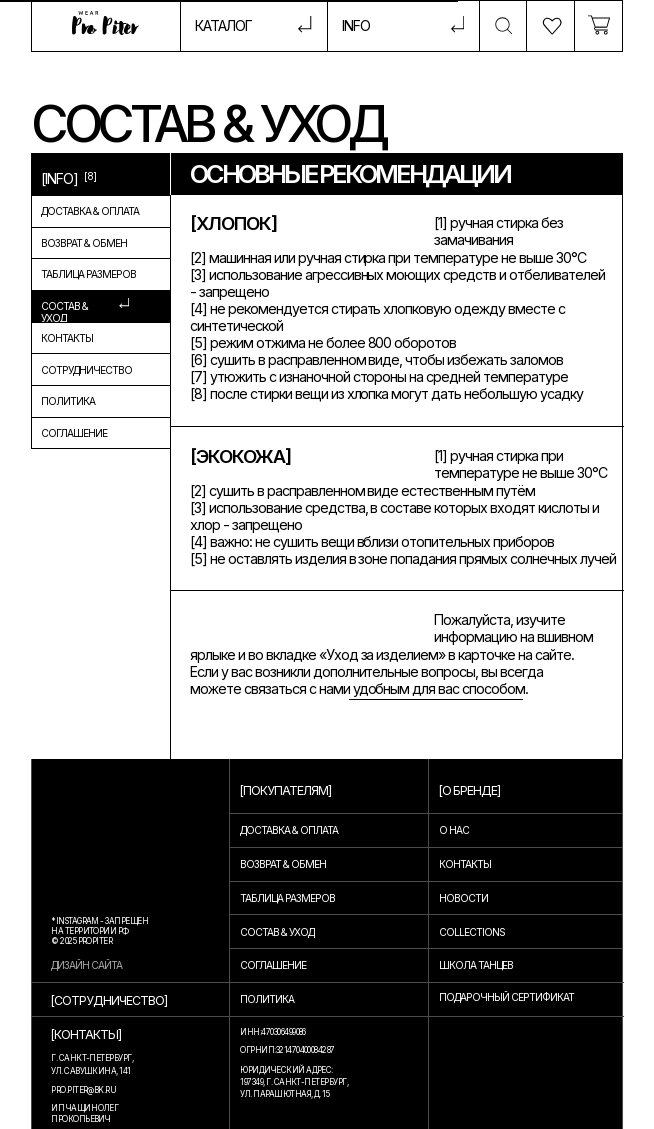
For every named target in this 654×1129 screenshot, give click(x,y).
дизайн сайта (86, 965)
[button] (403, 26)
